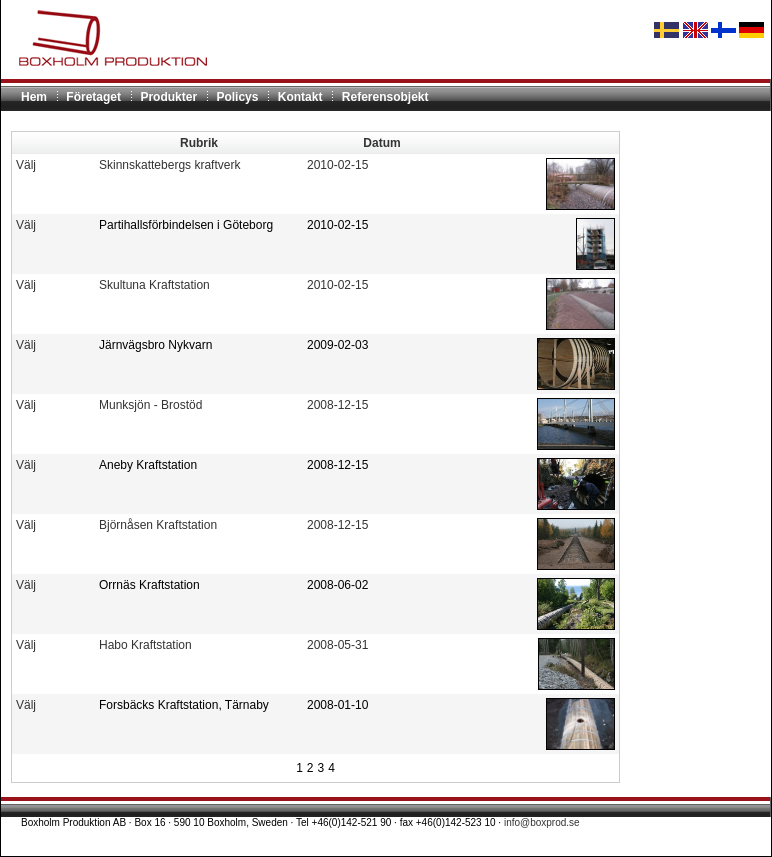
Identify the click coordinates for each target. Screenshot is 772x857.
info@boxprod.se (542, 822)
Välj (26, 165)
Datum (381, 143)
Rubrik (199, 143)
